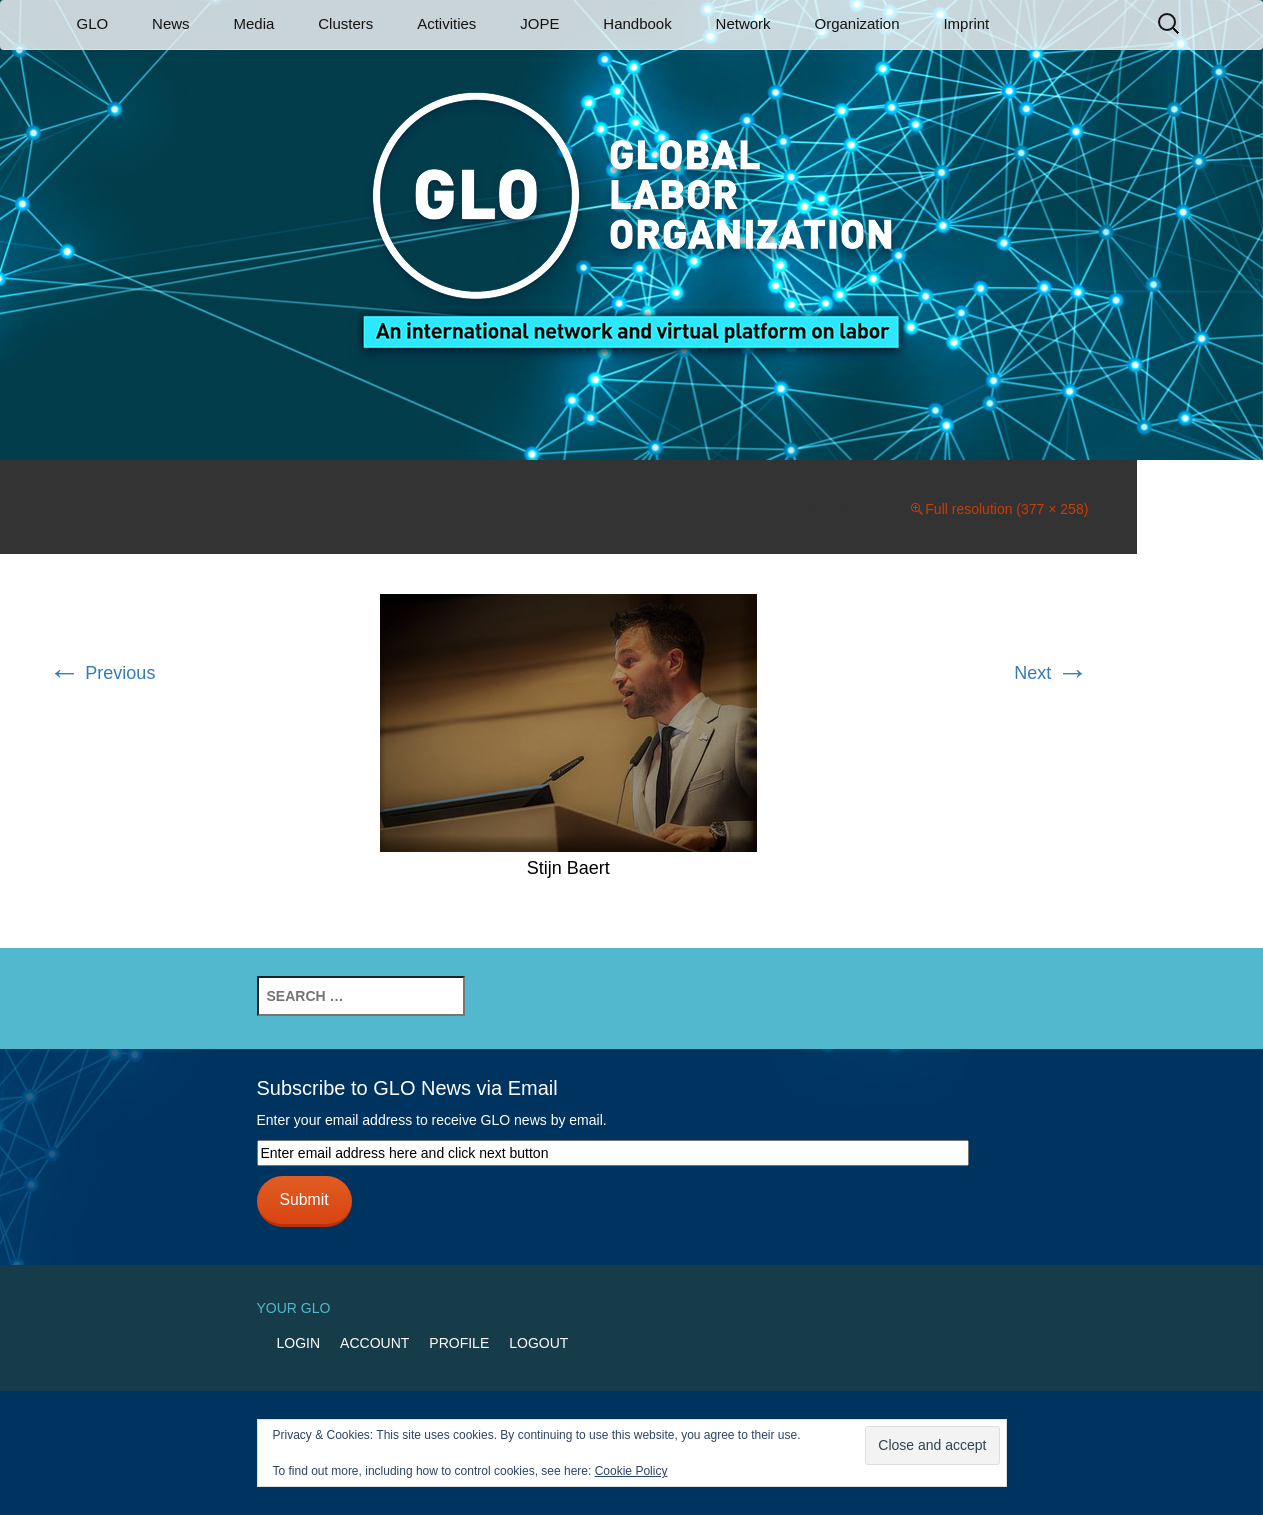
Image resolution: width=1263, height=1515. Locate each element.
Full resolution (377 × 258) (1006, 509)
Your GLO (294, 1308)
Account (374, 1343)
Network (743, 23)
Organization (856, 23)
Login (299, 1343)
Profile (459, 1343)
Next (1051, 673)
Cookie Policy (631, 1471)
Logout (538, 1343)
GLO (93, 23)
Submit (303, 1199)
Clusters (345, 23)
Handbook (637, 23)
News (171, 23)
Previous (101, 673)
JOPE (539, 23)
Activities (446, 23)
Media (253, 23)
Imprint (966, 23)
